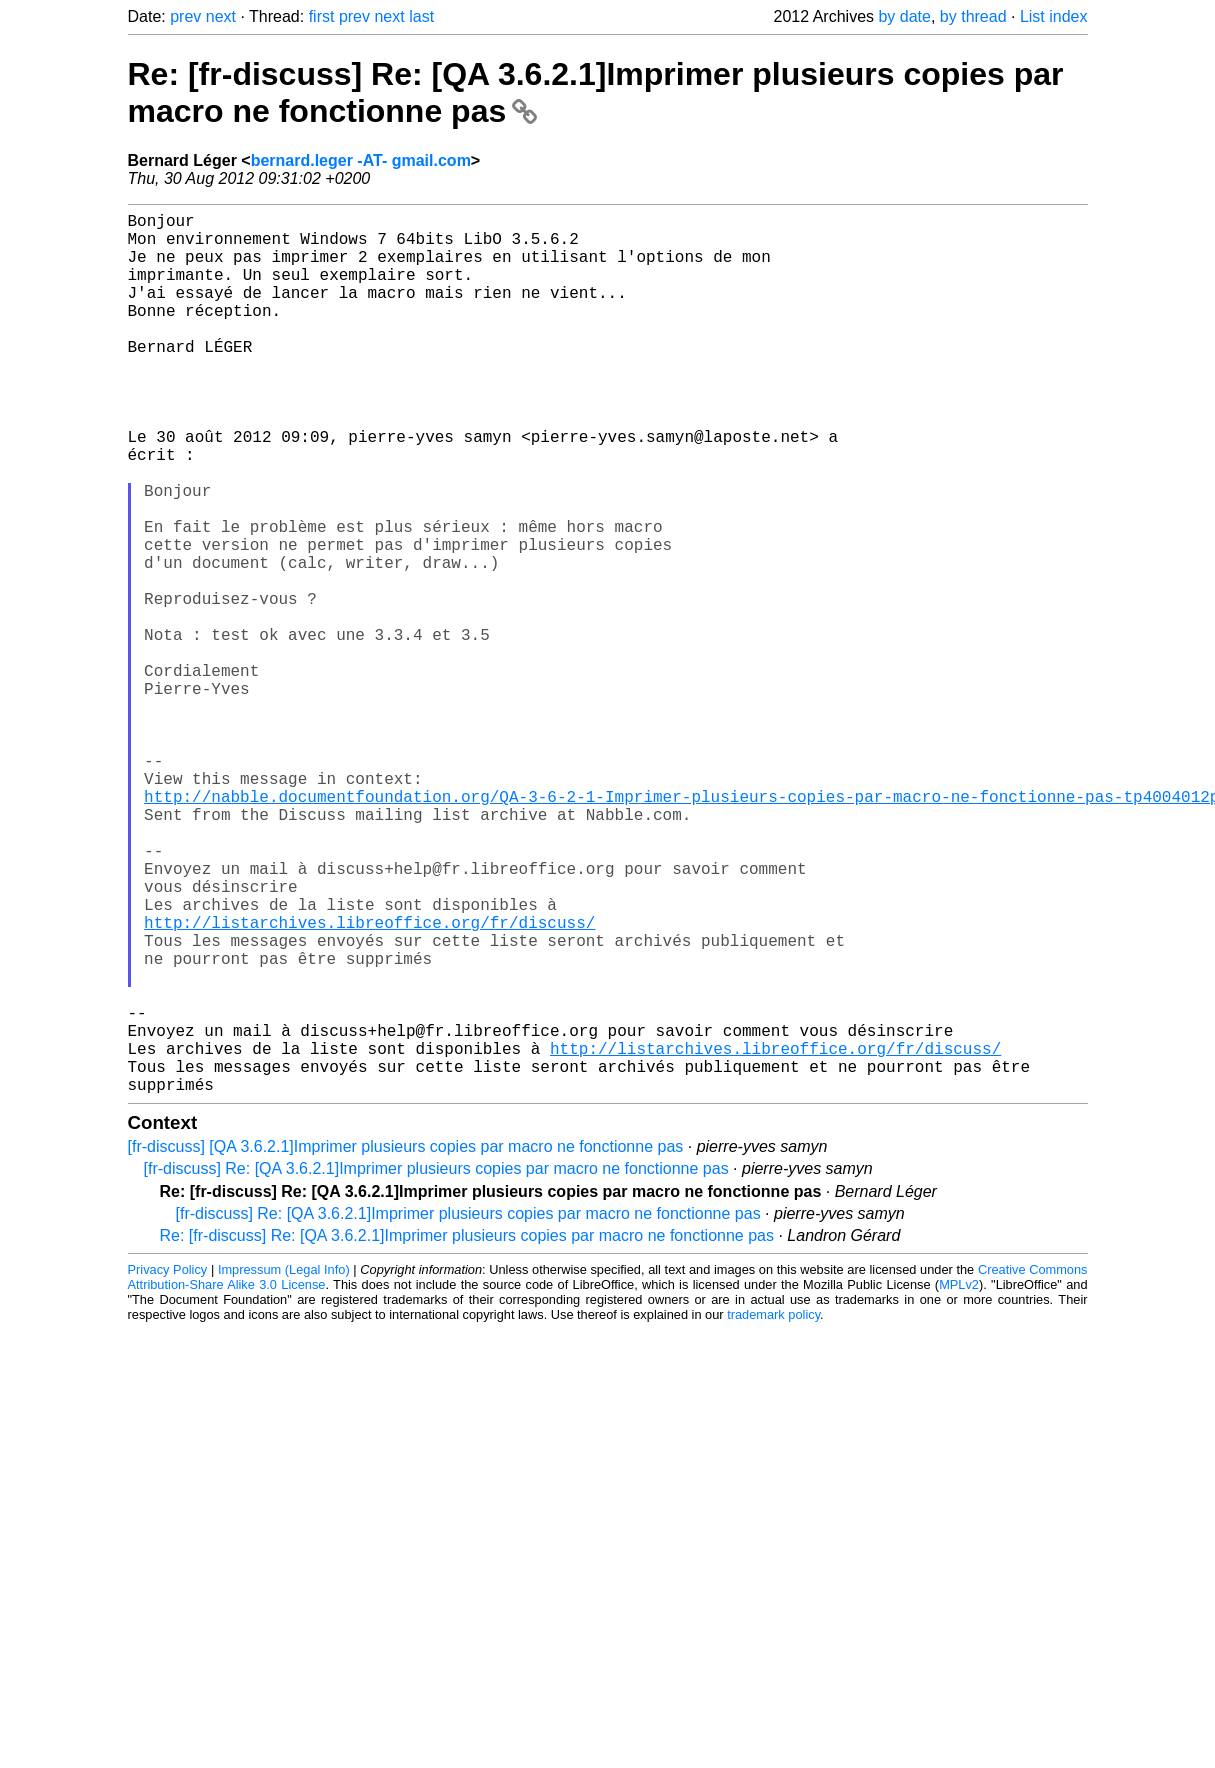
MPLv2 (959, 1480)
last (421, 16)
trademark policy (773, 1510)
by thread (973, 16)
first (322, 16)
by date (904, 16)
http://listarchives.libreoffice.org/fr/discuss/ (369, 1082)
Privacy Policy (168, 1465)
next (221, 16)
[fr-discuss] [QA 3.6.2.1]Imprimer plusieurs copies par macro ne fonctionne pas (406, 1342)
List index (1054, 16)
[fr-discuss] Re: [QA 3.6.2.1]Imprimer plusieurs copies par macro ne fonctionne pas (436, 1364)
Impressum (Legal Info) (284, 1465)
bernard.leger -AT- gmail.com (361, 160)
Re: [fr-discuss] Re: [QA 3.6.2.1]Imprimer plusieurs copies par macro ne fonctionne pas (467, 1431)
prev (185, 16)
